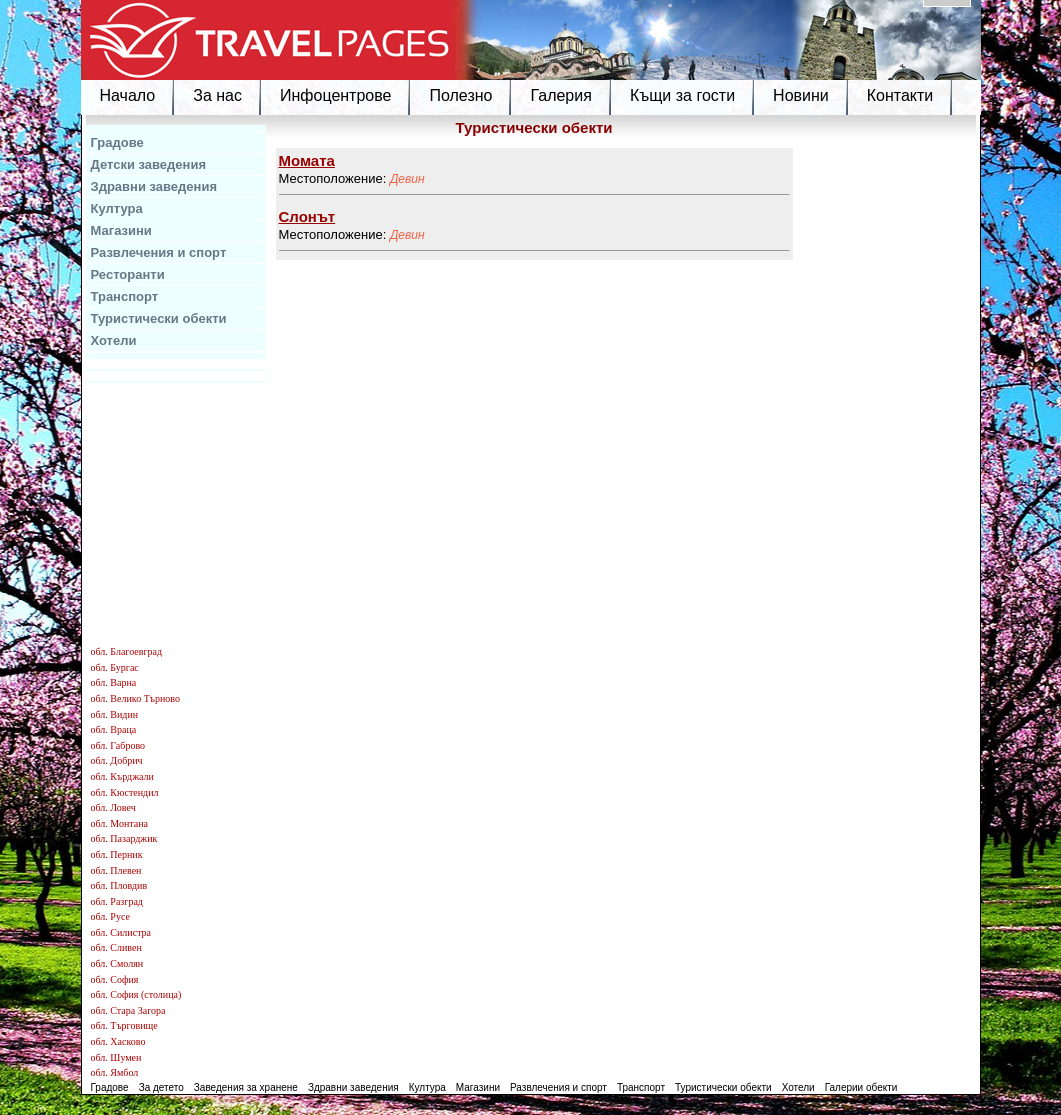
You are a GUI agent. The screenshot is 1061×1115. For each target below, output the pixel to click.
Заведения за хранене (246, 1087)
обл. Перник (117, 854)
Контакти (900, 95)
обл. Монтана (120, 823)
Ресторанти (128, 274)
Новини (801, 95)
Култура (117, 208)
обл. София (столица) (136, 994)
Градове (117, 142)
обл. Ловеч (113, 807)
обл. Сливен (116, 947)
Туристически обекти (159, 318)
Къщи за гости (682, 95)
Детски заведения (149, 164)
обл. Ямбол (115, 1072)
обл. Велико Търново (135, 698)
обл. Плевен (116, 870)
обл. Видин (115, 714)
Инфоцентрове (335, 95)
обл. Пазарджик (124, 838)
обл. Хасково (118, 1041)
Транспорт (125, 296)
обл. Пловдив (119, 885)
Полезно (460, 95)
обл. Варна (114, 682)
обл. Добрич (117, 760)
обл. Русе (110, 916)
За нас (217, 95)
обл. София (115, 979)
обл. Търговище (124, 1025)
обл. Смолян (117, 963)
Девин (407, 179)
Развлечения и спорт (159, 252)
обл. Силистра (121, 932)
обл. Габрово (118, 745)
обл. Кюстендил (125, 792)
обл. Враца (114, 729)
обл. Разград (117, 901)
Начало (128, 95)
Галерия (560, 95)
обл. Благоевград (127, 651)
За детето (161, 1087)
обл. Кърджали (122, 776)
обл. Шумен (116, 1057)
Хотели (114, 340)
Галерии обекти (861, 1087)
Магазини (121, 230)
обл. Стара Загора (128, 1010)
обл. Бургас (115, 667)
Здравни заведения (154, 186)
